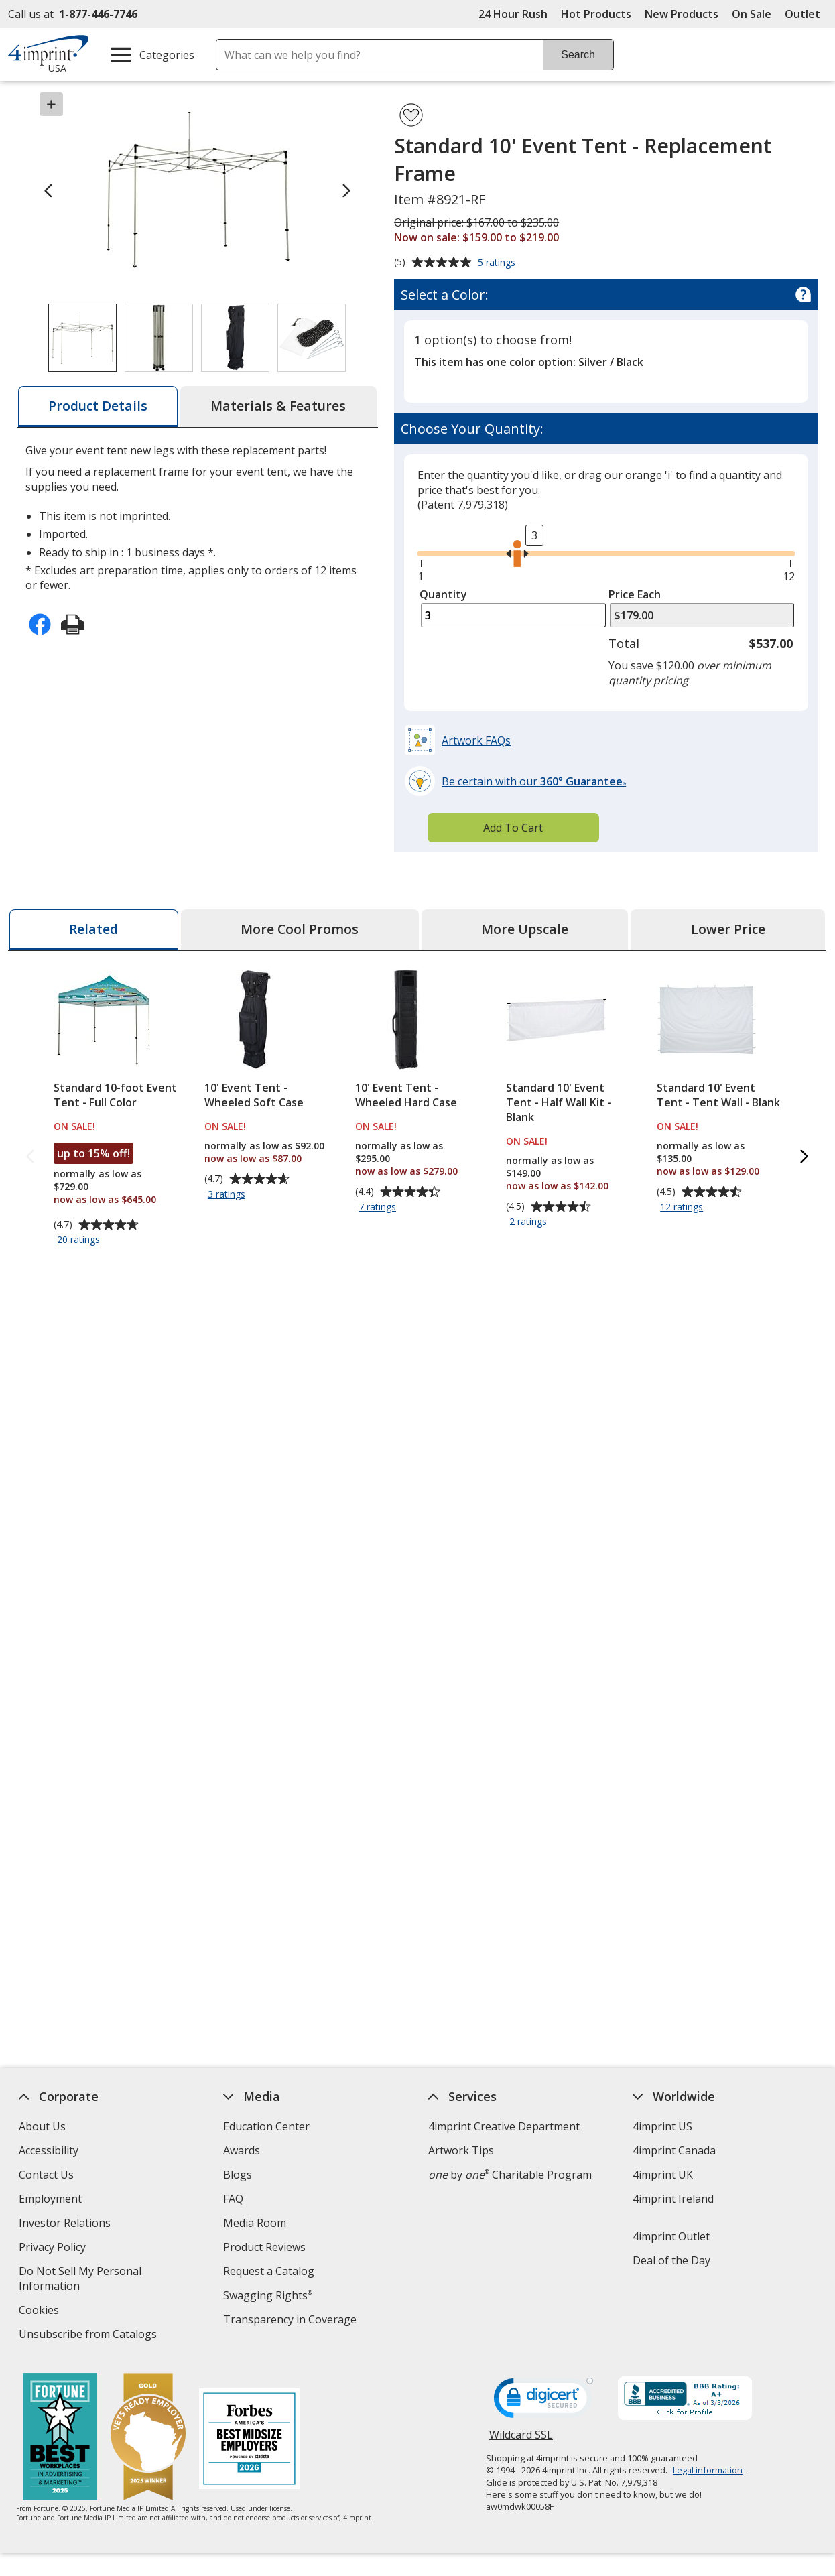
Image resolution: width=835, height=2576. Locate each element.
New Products (681, 14)
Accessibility (49, 2150)
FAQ (234, 2198)
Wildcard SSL (521, 2439)
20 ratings (80, 1240)
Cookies (41, 2312)
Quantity (443, 594)
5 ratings (498, 263)
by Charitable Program (510, 2174)
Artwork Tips (461, 2150)
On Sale (751, 14)
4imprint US (662, 2126)
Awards (242, 2150)
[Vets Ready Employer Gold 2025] (149, 2438)
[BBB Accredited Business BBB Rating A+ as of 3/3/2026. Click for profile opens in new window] (685, 2400)
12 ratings (684, 1207)
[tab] (98, 406)
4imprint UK (663, 2174)
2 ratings (530, 1222)
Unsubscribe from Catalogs (90, 2336)
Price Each (634, 594)
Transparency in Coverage (292, 2321)
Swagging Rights (268, 2295)
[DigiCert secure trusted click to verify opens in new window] (543, 2401)
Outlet (806, 14)
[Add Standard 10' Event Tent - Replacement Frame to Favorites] (411, 115)
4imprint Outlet (671, 2236)
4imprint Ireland (673, 2198)
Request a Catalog (269, 2271)
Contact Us (46, 2174)
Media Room (255, 2222)
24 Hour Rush (513, 14)
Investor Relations (67, 2224)
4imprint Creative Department (504, 2126)
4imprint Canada (674, 2150)
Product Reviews (265, 2247)
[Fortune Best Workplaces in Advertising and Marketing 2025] (61, 2438)
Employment (50, 2198)
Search (578, 54)
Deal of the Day (671, 2260)
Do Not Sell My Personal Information (80, 2280)
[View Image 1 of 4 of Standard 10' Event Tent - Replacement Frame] (82, 338)
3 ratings (228, 1195)
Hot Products (596, 14)
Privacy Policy (54, 2249)
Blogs (238, 2174)
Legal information (708, 2470)
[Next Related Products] (804, 1157)
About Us (42, 2126)
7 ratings (379, 1207)
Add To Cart (513, 827)
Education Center (267, 2126)
